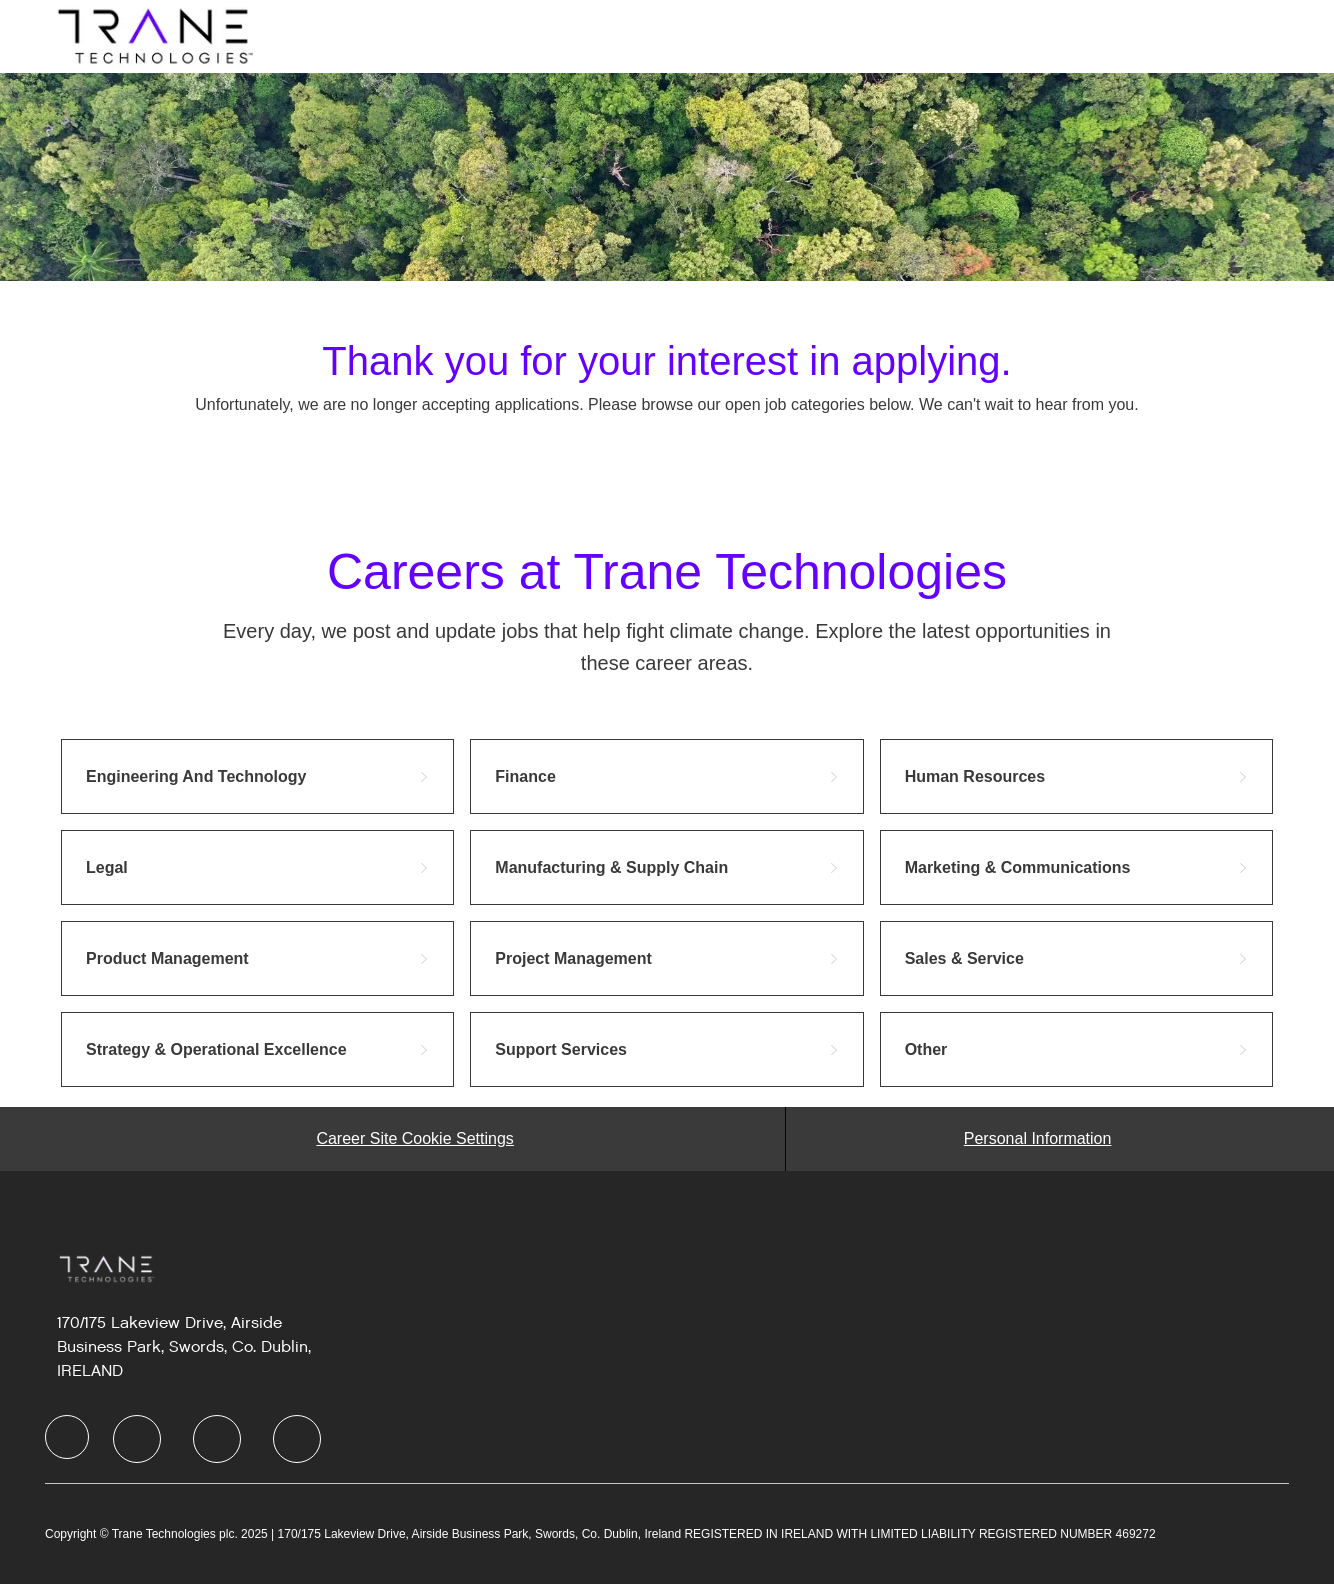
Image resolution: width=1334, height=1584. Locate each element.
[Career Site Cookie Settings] (414, 1139)
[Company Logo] (153, 35)
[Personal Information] (1038, 1139)
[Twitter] (217, 1439)
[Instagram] (297, 1439)
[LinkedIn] (137, 1439)
